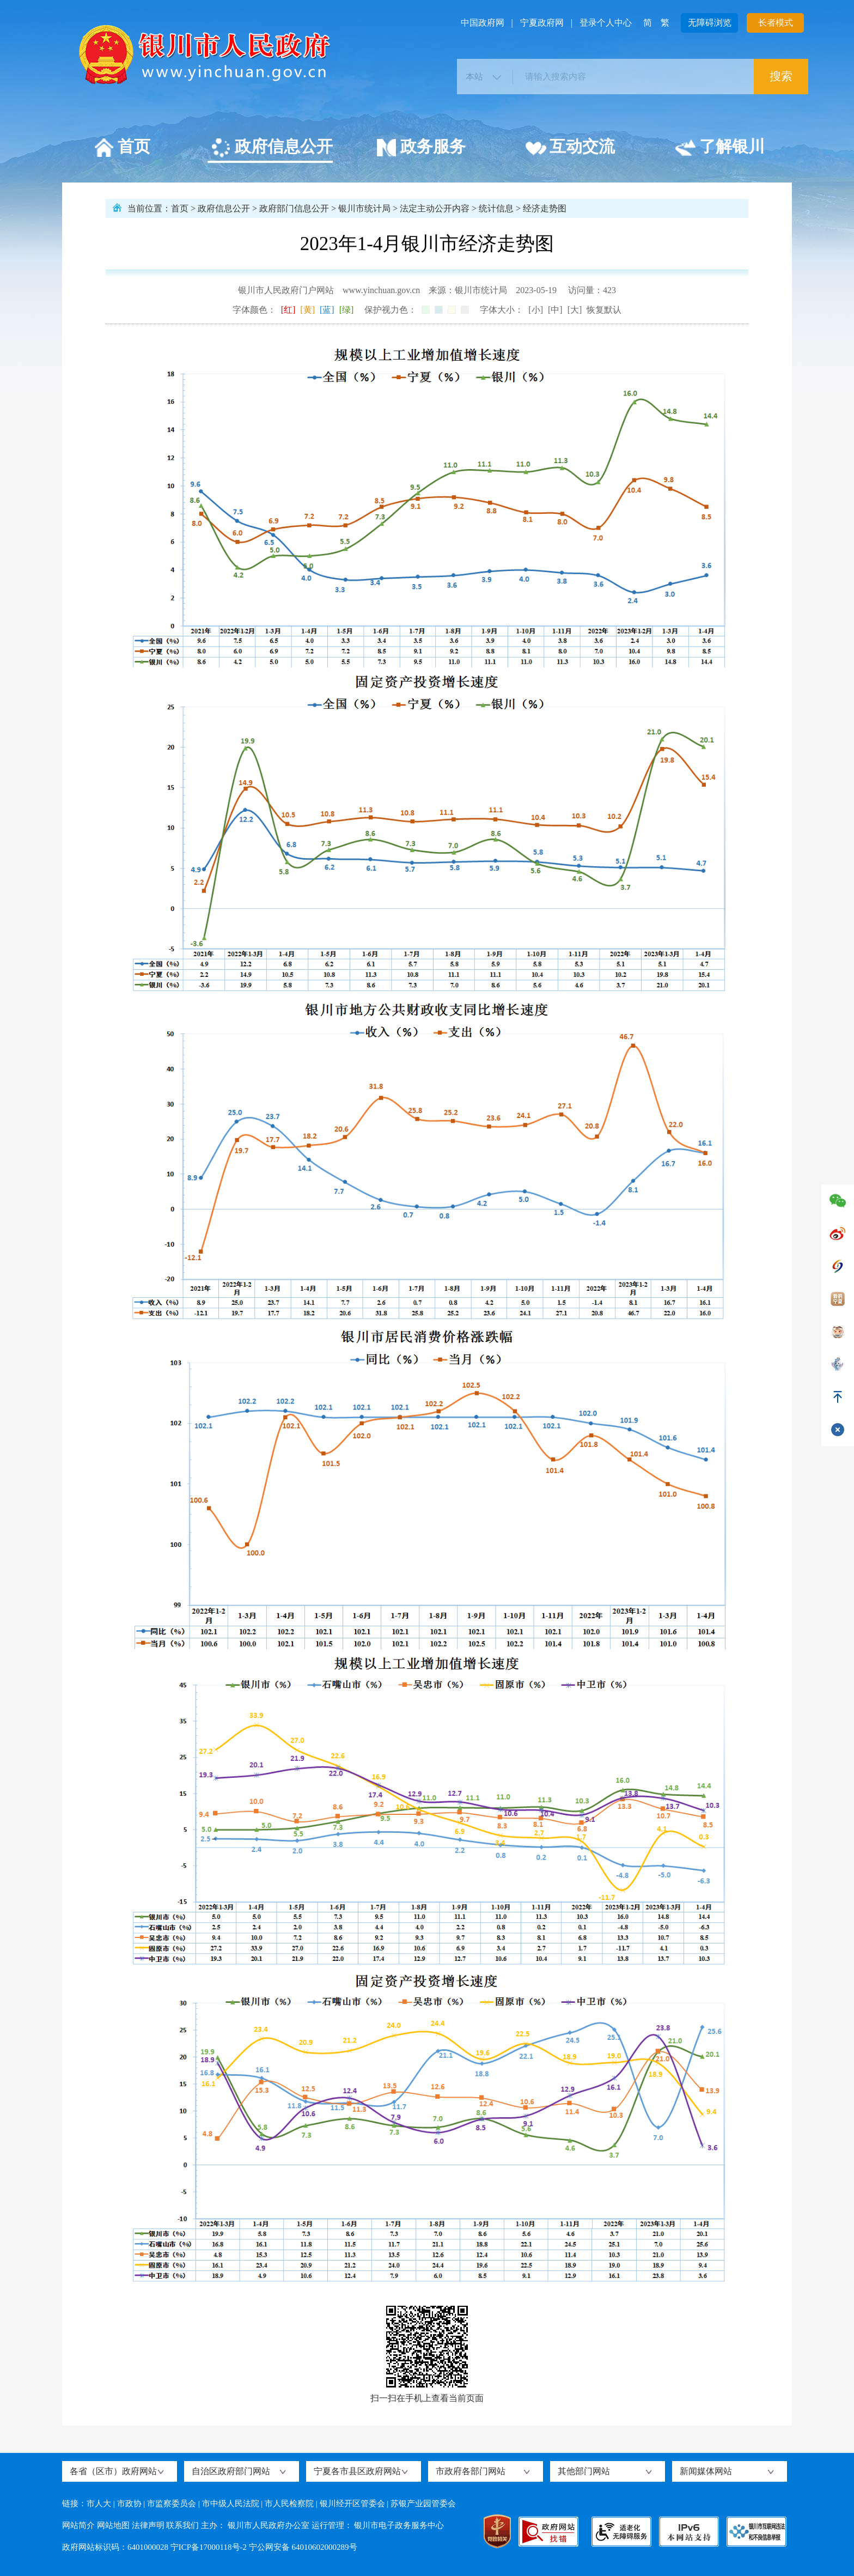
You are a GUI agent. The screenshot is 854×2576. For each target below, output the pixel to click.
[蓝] (327, 309)
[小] (535, 309)
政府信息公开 (271, 148)
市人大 (99, 2503)
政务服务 (421, 148)
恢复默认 (604, 309)
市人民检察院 (289, 2503)
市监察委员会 (171, 2503)
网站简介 (78, 2525)
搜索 (781, 76)
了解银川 (720, 148)
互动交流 (570, 148)
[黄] (307, 309)
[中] (555, 309)
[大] (575, 309)
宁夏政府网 (542, 22)
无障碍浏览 (709, 22)
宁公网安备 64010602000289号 (303, 2547)
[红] (288, 309)
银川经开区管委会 (352, 2503)
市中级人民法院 (230, 2503)
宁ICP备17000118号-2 (208, 2547)
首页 (121, 148)
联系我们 (182, 2525)
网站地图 (113, 2525)
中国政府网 (482, 22)
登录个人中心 (606, 22)
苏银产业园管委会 (423, 2503)
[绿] (346, 309)
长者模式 (775, 22)
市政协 (129, 2503)
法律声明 (148, 2525)
